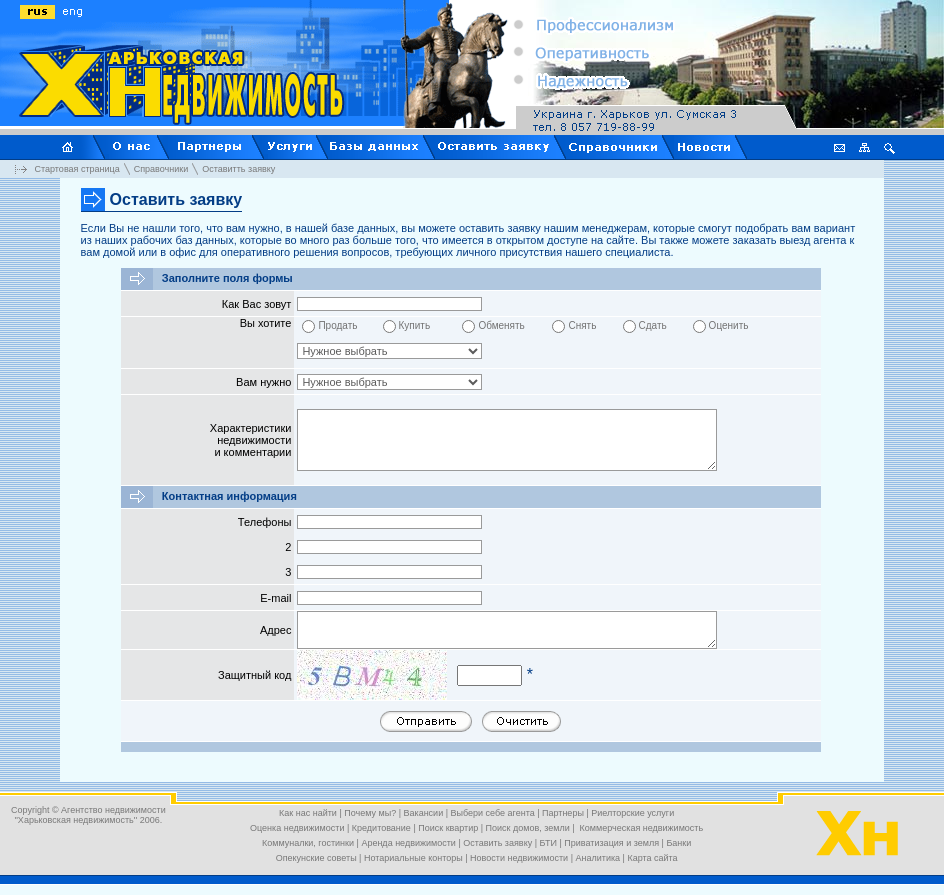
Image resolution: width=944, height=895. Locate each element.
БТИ (548, 843)
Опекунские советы (316, 858)
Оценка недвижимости (297, 828)
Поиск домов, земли (528, 828)
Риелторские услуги (632, 813)
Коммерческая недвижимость (640, 828)
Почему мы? (370, 813)
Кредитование (381, 828)
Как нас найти (308, 813)
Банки (678, 843)
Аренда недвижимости (408, 843)
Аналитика (598, 858)
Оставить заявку (497, 843)
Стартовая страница (77, 168)
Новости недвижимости (519, 858)
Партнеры (563, 813)
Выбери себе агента (493, 813)
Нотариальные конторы (413, 858)
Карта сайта (652, 858)
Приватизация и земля (611, 843)
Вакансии (424, 813)
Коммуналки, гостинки (308, 843)
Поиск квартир (448, 828)
